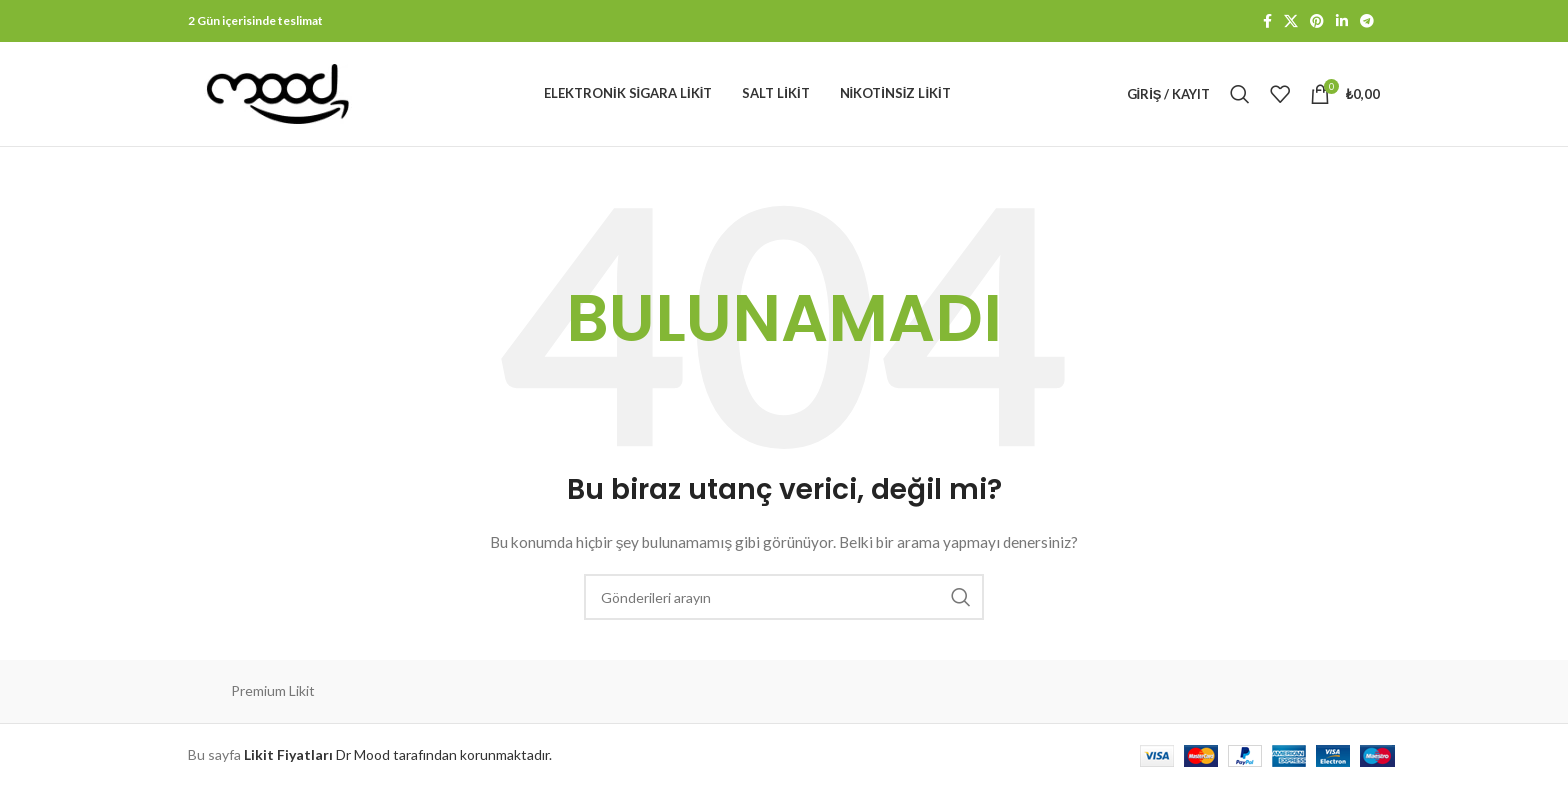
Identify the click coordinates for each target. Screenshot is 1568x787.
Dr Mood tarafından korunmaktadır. (398, 754)
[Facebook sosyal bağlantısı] (1267, 21)
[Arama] (1240, 94)
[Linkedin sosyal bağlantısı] (1342, 21)
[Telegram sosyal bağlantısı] (1367, 21)
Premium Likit (273, 690)
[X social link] (1291, 21)
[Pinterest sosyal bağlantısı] (1317, 21)
